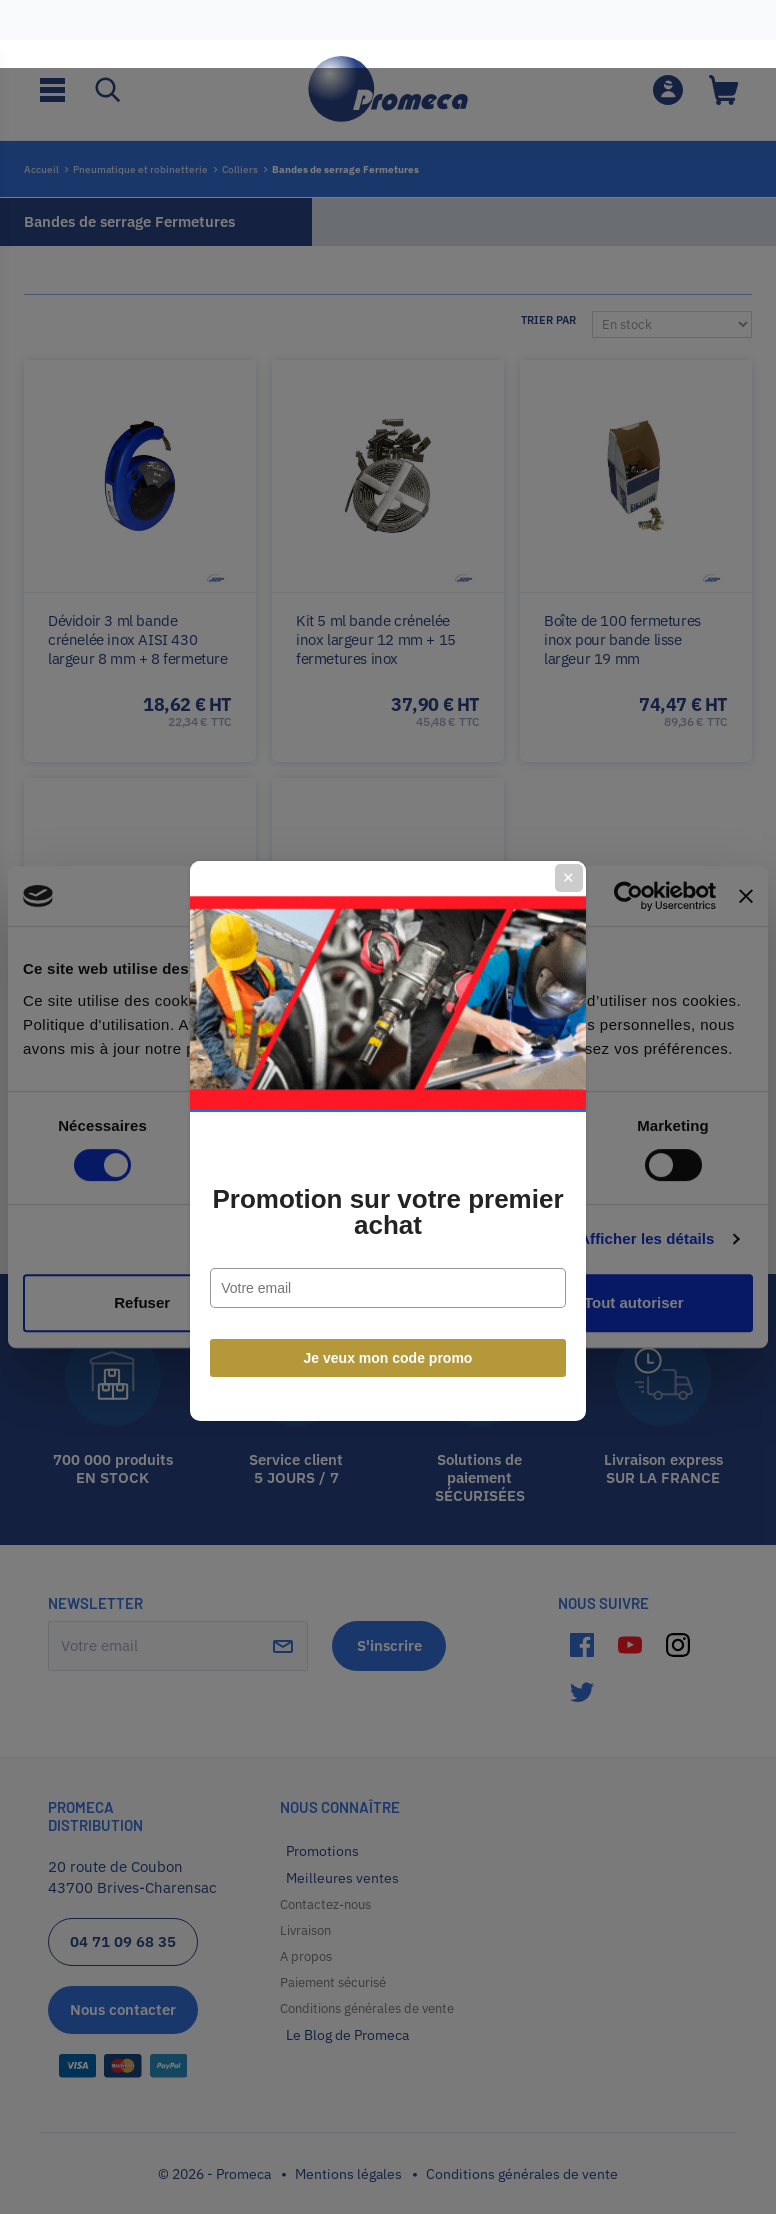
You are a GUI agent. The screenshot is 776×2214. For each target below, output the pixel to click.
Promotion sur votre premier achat (388, 1178)
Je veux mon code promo (388, 1324)
